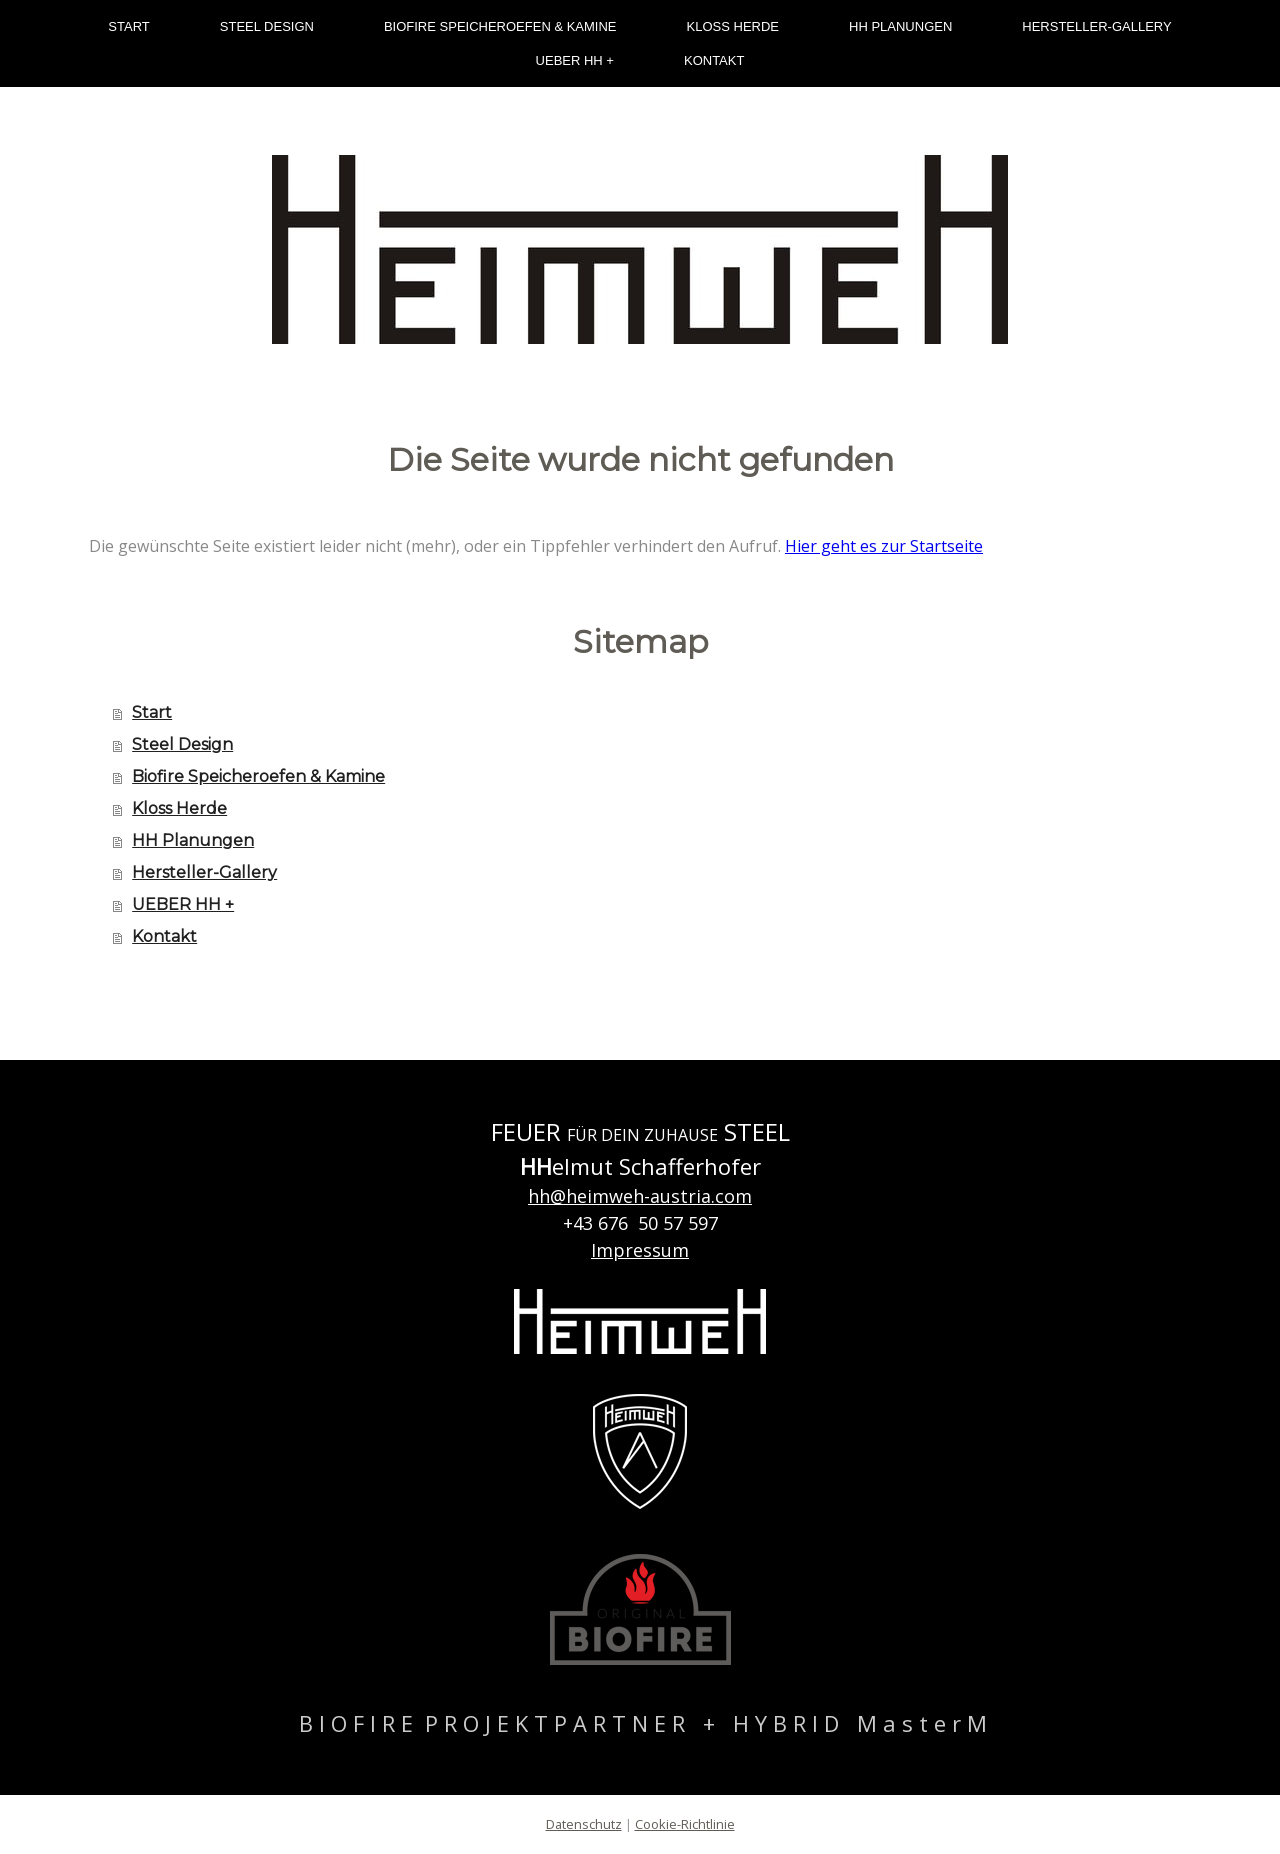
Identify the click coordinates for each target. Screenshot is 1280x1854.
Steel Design (267, 26)
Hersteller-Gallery (1096, 26)
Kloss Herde (733, 26)
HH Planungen (900, 26)
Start (128, 26)
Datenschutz (584, 1824)
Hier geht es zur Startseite (884, 546)
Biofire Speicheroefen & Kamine (500, 26)
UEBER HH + (575, 60)
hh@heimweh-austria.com (640, 1196)
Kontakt (714, 60)
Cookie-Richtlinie (685, 1824)
